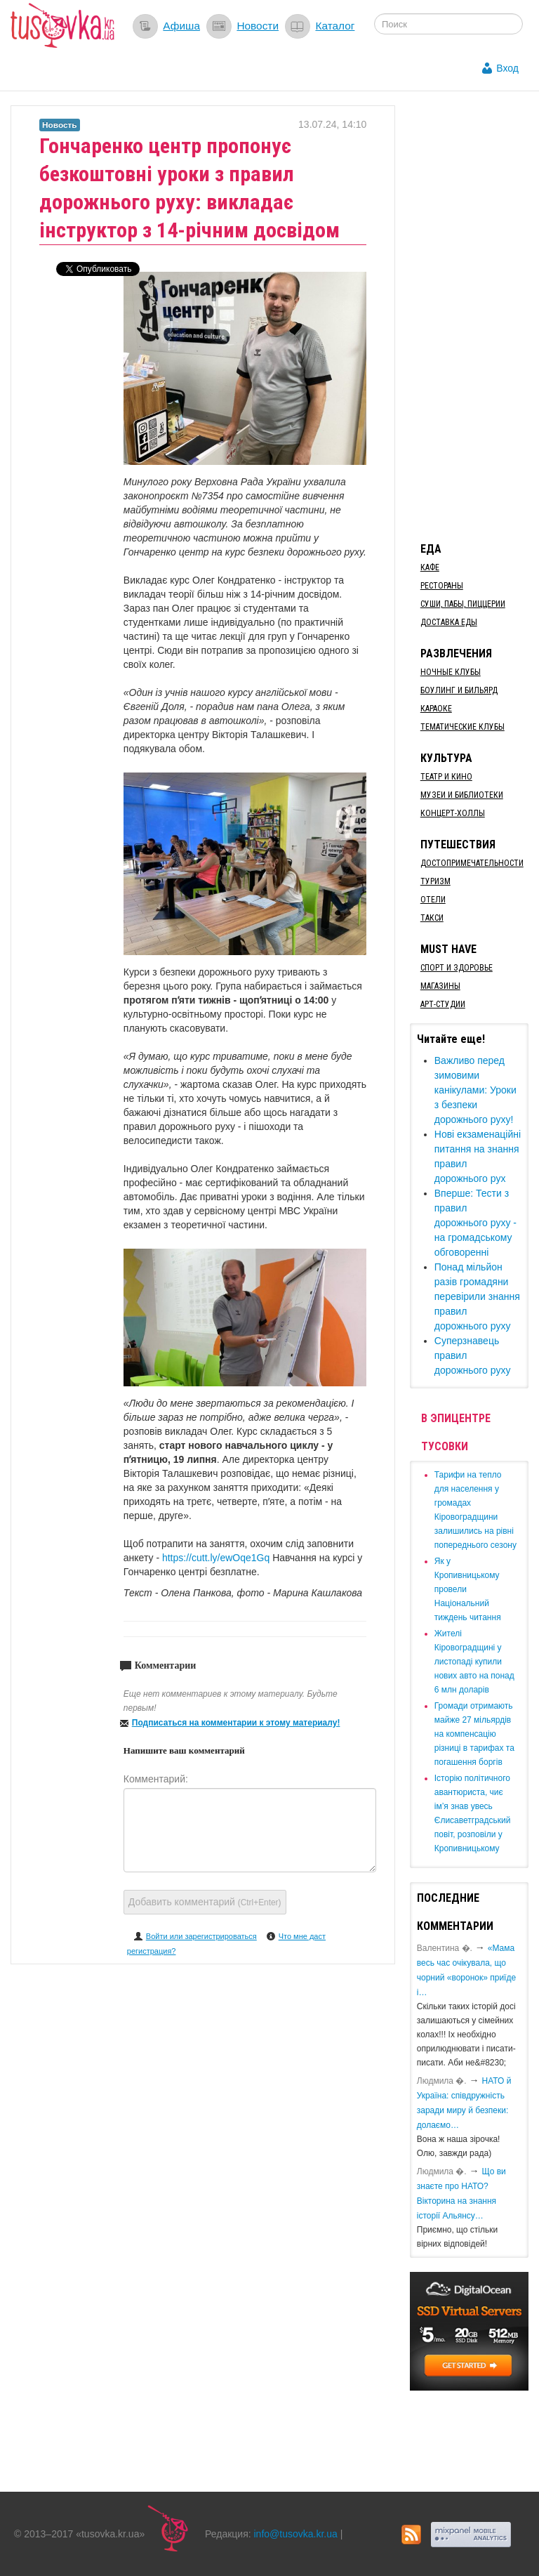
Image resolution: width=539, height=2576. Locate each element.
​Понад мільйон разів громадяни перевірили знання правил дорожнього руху (477, 1296)
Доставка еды (448, 622)
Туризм (435, 881)
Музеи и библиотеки (461, 795)
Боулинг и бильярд (459, 690)
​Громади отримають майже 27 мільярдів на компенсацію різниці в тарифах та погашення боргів (474, 1734)
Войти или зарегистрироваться (201, 1936)
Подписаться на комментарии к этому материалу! (236, 1723)
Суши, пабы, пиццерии (462, 604)
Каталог (334, 26)
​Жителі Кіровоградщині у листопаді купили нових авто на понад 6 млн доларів (474, 1662)
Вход (507, 68)
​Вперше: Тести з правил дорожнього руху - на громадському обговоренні (475, 1223)
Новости (258, 26)
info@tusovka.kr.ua (296, 2533)
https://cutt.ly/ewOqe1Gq (217, 1557)
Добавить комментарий (204, 1901)
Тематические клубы (462, 727)
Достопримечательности (472, 863)
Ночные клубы (450, 672)
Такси (432, 918)
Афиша (181, 26)
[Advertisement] (474, 316)
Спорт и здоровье (456, 968)
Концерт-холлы (452, 813)
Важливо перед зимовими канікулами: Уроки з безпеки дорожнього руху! (475, 1090)
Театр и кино (446, 777)
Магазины (440, 986)
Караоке (436, 709)
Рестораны (441, 586)
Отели (433, 900)
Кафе (429, 567)
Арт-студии (442, 1004)
